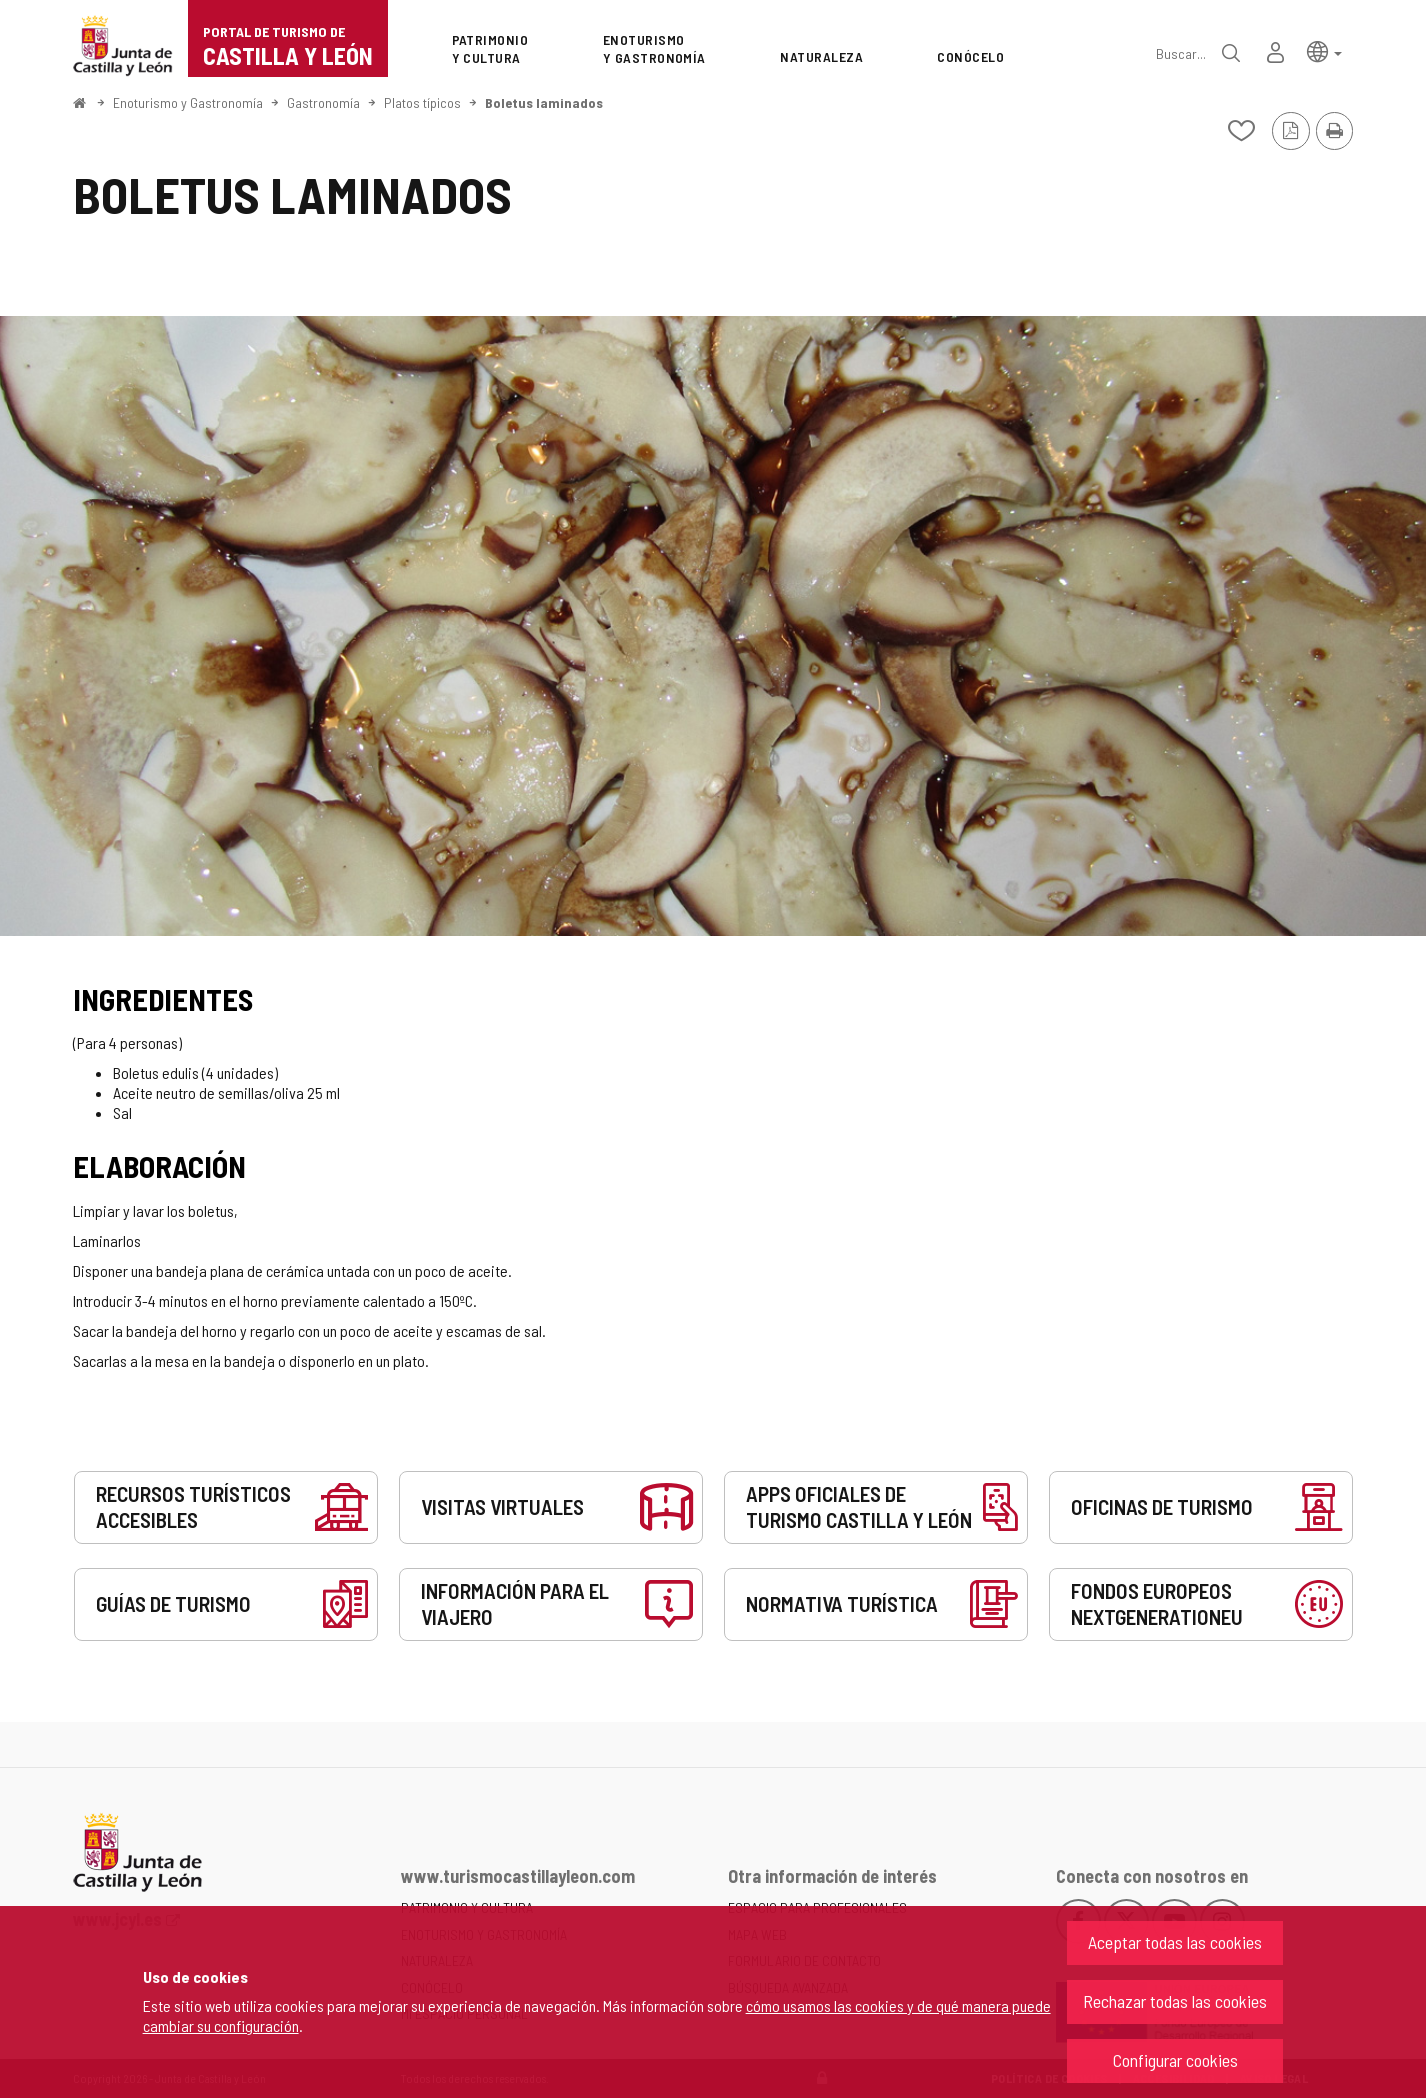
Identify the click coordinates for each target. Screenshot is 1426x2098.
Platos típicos (422, 102)
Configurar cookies (1175, 2060)
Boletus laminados (544, 102)
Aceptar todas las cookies (1175, 1942)
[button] (1324, 50)
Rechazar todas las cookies (1175, 2001)
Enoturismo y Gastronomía (188, 102)
